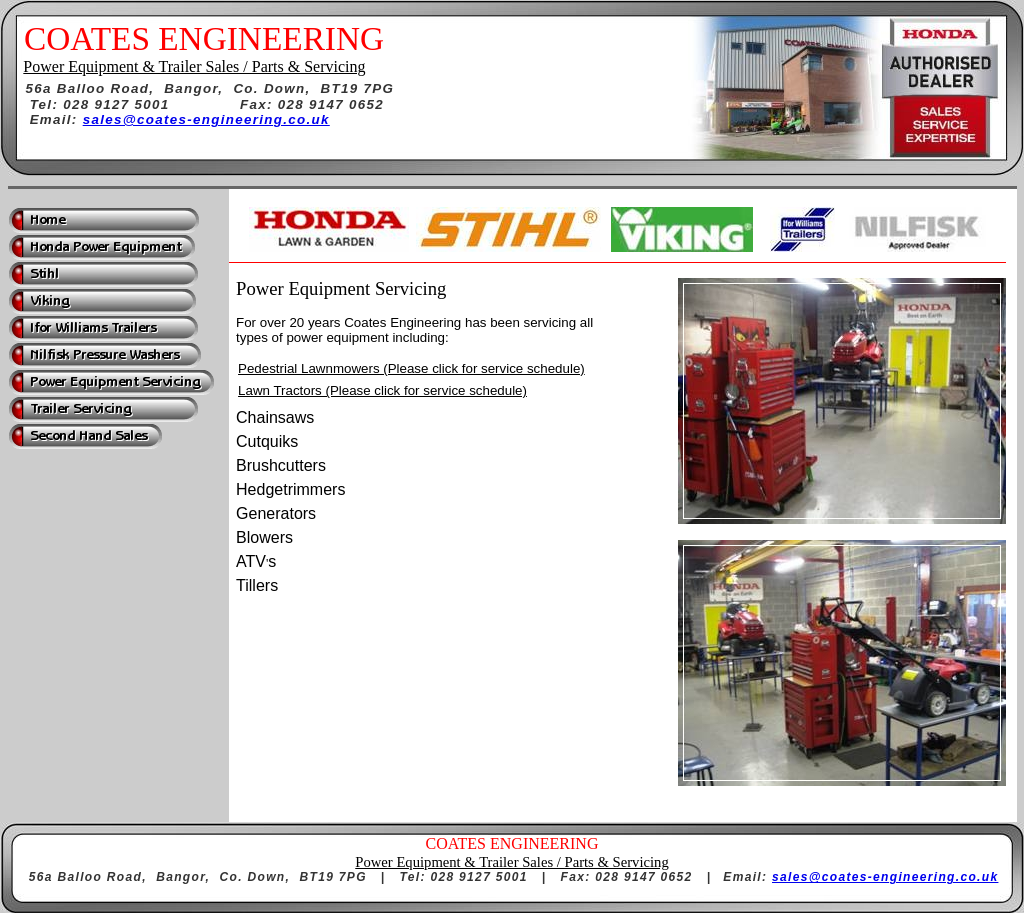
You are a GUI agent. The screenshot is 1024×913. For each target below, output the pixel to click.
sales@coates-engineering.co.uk (206, 119)
